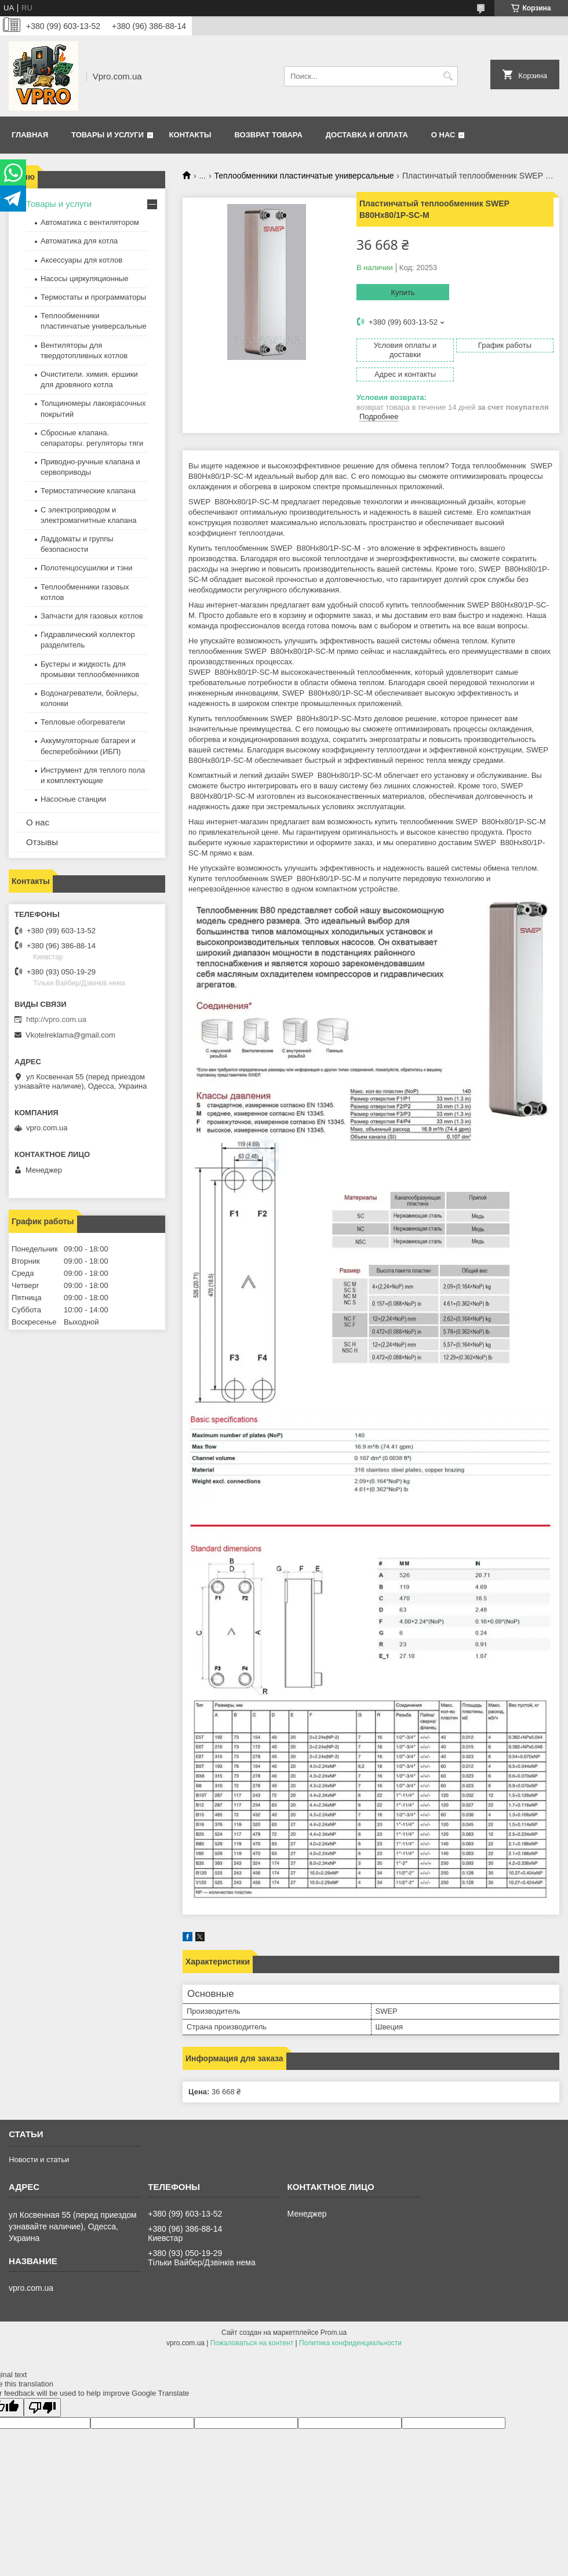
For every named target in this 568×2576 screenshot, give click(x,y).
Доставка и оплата (367, 134)
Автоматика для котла (79, 241)
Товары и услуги (107, 134)
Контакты (190, 134)
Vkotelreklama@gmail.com (70, 1035)
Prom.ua (334, 2332)
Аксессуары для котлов (81, 260)
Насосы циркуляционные (84, 278)
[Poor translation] (42, 2407)
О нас (443, 134)
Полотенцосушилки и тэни (86, 567)
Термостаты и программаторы (93, 297)
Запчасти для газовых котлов (92, 616)
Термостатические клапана (88, 490)
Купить (402, 292)
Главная (30, 134)
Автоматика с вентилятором (90, 222)
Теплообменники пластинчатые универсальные (304, 175)
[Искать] (448, 76)
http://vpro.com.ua (56, 1019)
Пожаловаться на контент (251, 2343)
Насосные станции (73, 799)
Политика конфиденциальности (350, 2343)
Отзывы (42, 842)
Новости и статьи (39, 2159)
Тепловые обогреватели (83, 722)
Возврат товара (268, 134)
